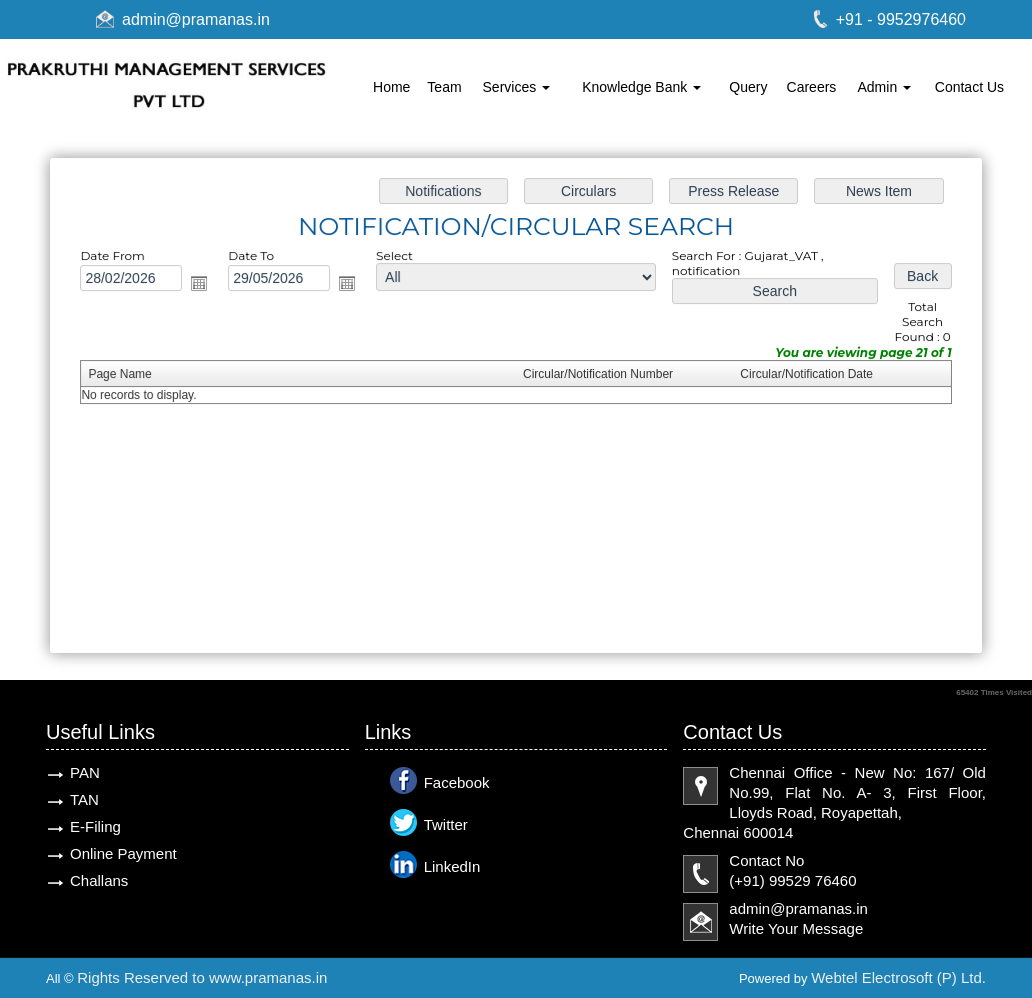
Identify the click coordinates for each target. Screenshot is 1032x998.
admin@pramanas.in (196, 19)
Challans (99, 880)
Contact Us (969, 87)
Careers (812, 87)
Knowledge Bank (641, 87)
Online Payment (123, 853)
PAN (85, 772)
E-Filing (95, 826)
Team (444, 87)
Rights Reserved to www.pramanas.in (202, 977)
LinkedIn (452, 866)
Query (748, 87)
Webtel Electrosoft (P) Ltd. (898, 977)
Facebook (457, 782)
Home (391, 87)
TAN (84, 799)
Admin (885, 87)
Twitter (446, 824)
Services (517, 87)
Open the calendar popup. (206, 285)
